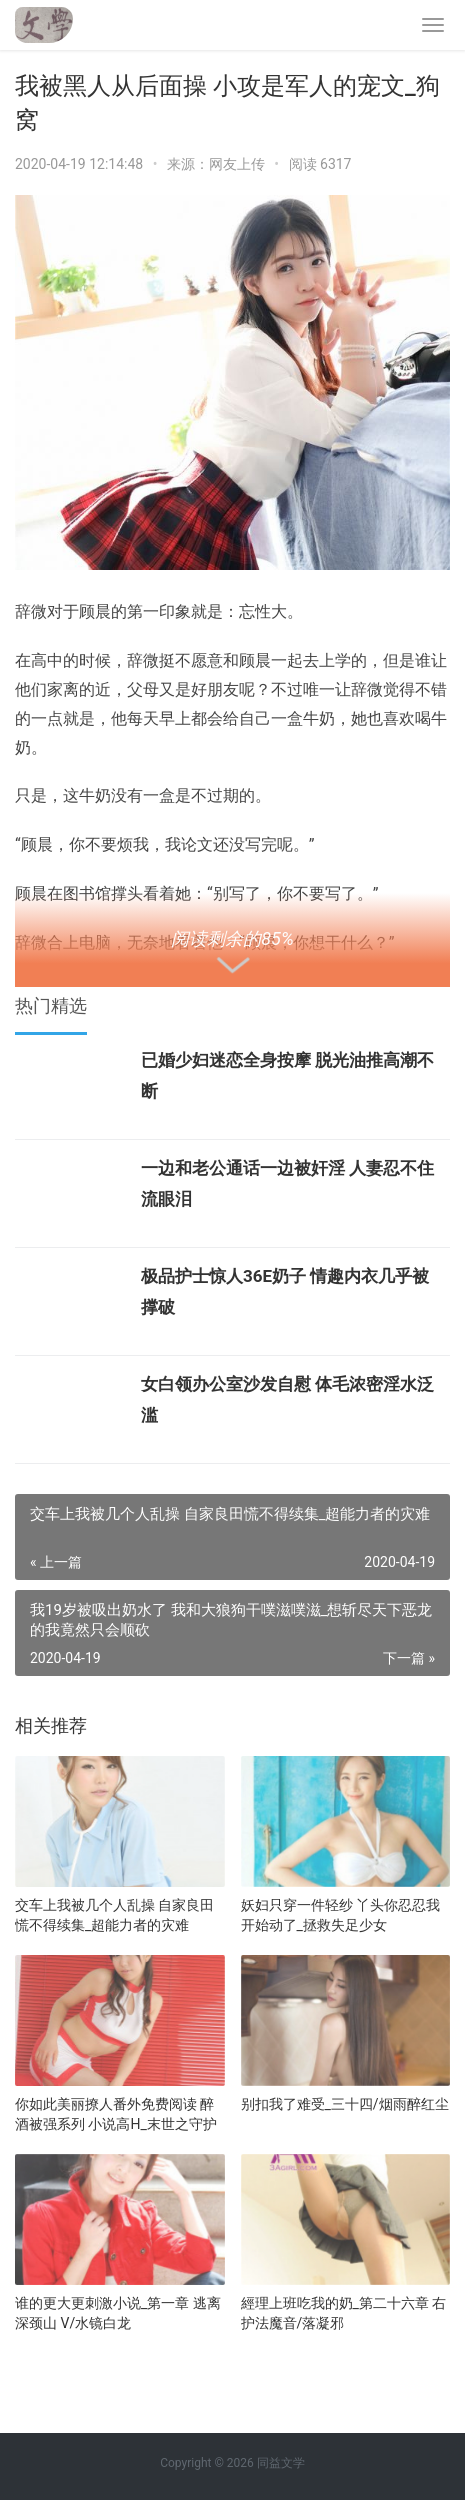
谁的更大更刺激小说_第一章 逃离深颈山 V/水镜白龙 (118, 2313)
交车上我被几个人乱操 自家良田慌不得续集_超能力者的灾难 (114, 1915)
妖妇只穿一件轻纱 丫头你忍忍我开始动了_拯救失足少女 (340, 1915)
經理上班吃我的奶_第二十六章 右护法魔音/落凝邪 (344, 2313)
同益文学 (281, 2463)
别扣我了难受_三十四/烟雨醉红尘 (345, 2104)
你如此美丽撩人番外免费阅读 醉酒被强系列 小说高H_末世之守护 (116, 2114)
